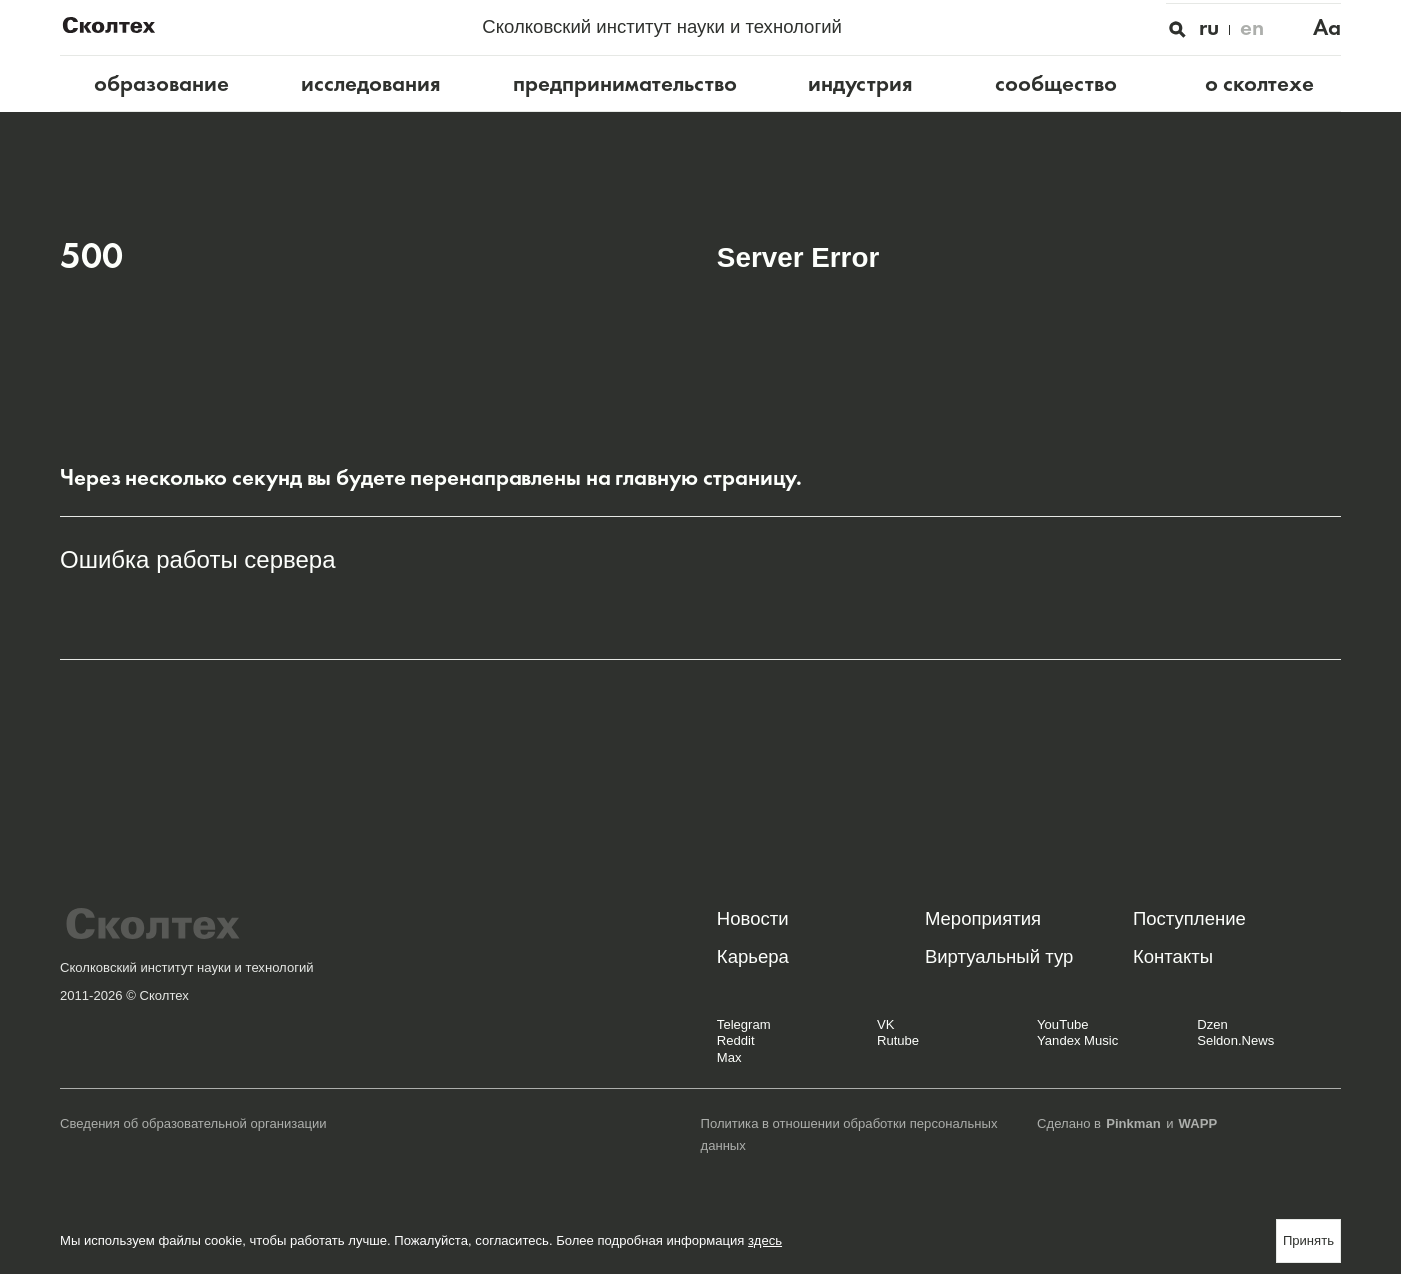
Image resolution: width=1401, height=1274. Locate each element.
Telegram (744, 1024)
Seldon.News (1235, 1040)
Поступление (1189, 918)
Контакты (1173, 956)
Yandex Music (1077, 1040)
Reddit (736, 1040)
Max (729, 1057)
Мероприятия (983, 918)
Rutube (898, 1040)
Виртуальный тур (999, 956)
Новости (753, 918)
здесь (765, 1240)
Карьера (753, 956)
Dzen (1212, 1024)
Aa (1327, 28)
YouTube (1062, 1024)
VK (885, 1024)
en (1252, 28)
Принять (1308, 1240)
